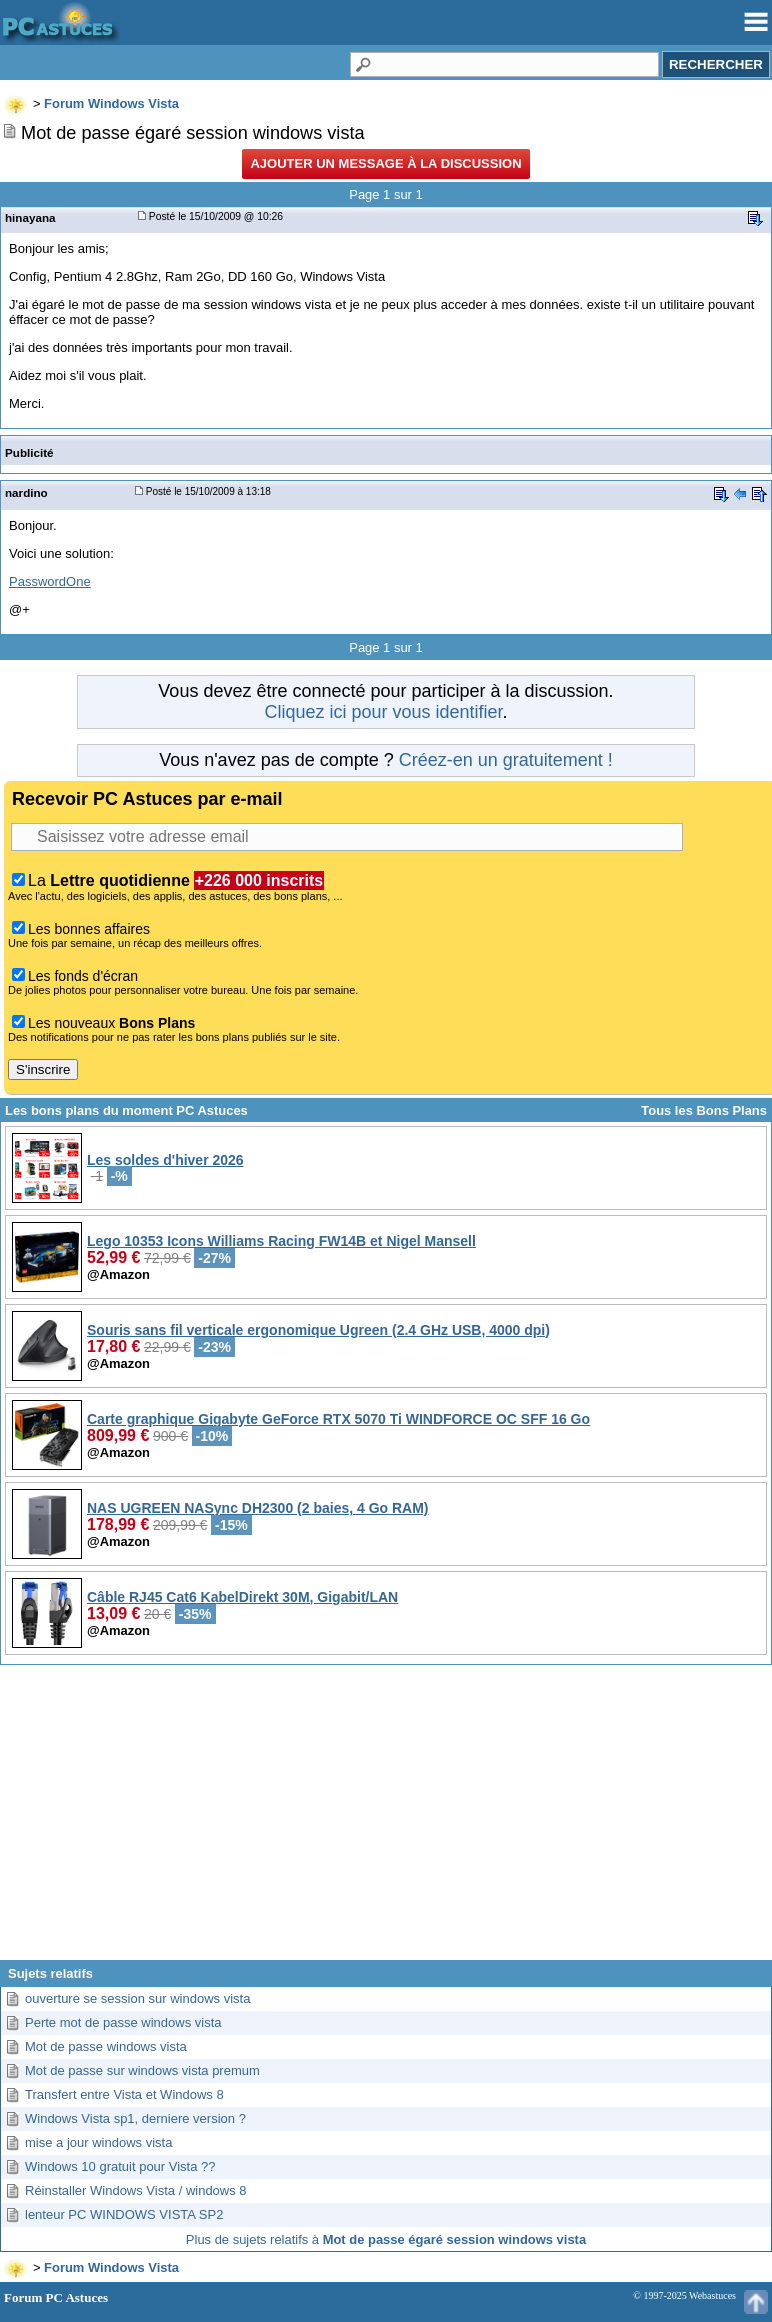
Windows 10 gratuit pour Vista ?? (120, 2166)
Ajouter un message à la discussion (385, 163)
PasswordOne (50, 581)
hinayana (30, 217)
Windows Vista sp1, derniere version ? (135, 2118)
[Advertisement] (386, 1820)
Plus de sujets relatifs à (386, 2239)
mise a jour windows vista (98, 2142)
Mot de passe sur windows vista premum (142, 2070)
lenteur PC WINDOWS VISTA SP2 (124, 2214)
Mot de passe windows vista (106, 2046)
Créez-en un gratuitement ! (506, 760)
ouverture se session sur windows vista (137, 1998)
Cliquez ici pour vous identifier (383, 712)
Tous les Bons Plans (704, 1110)
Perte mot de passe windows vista (123, 2022)
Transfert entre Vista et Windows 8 (124, 2094)
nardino (26, 492)
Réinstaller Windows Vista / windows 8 (136, 2190)
